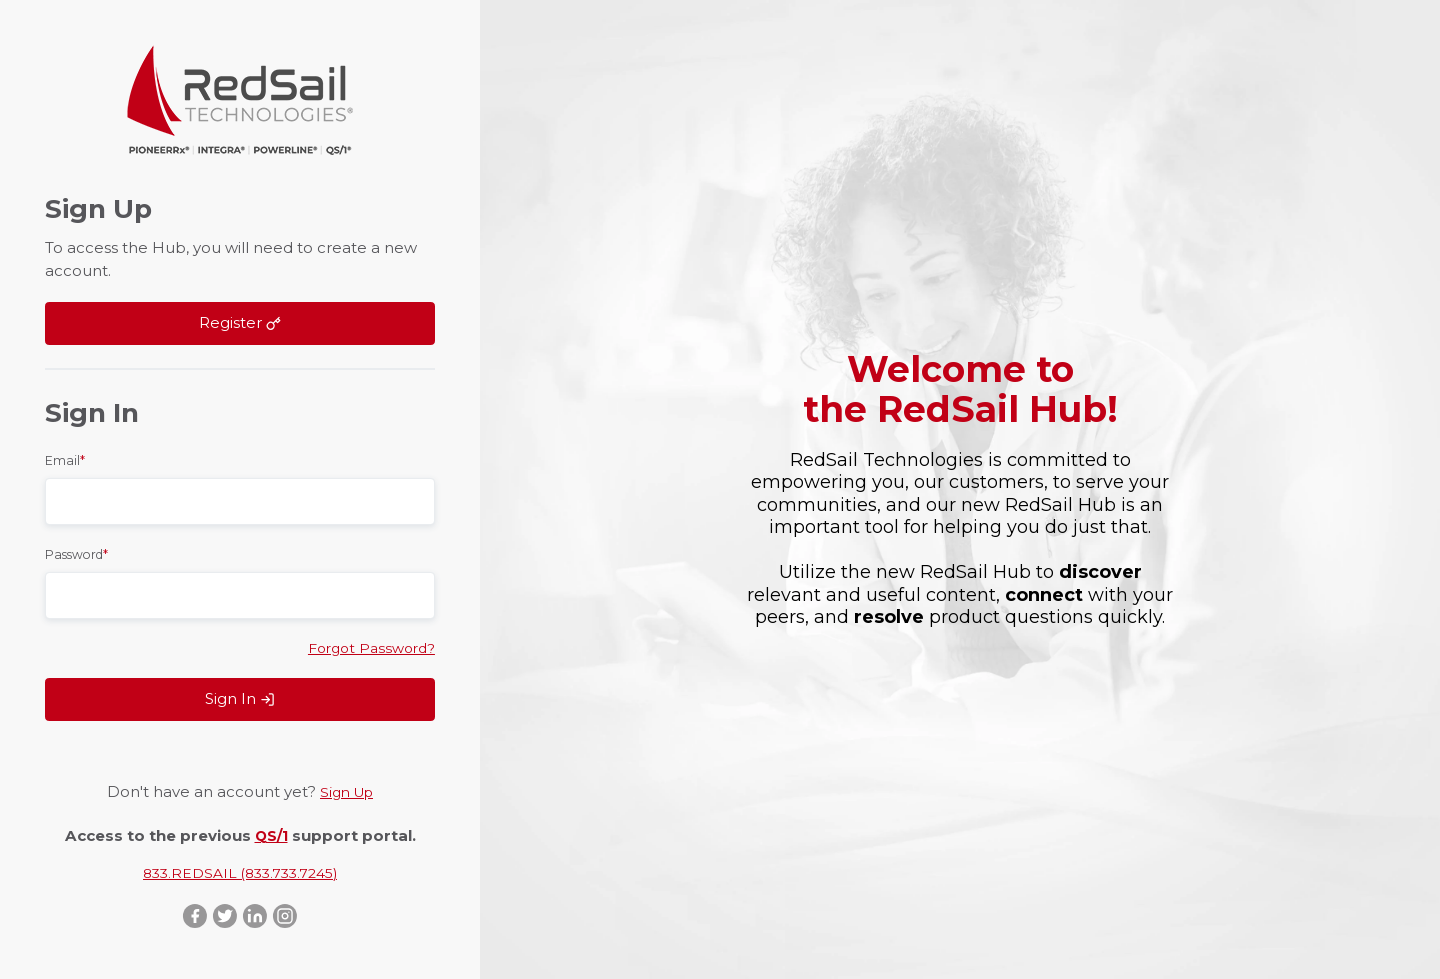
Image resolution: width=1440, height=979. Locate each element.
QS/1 (271, 831)
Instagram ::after (288, 915)
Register (240, 320)
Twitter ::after (224, 915)
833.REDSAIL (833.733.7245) (240, 869)
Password (76, 550)
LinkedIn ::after (256, 915)
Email (65, 456)
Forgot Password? (366, 644)
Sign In (240, 696)
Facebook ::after (192, 915)
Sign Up (347, 789)
